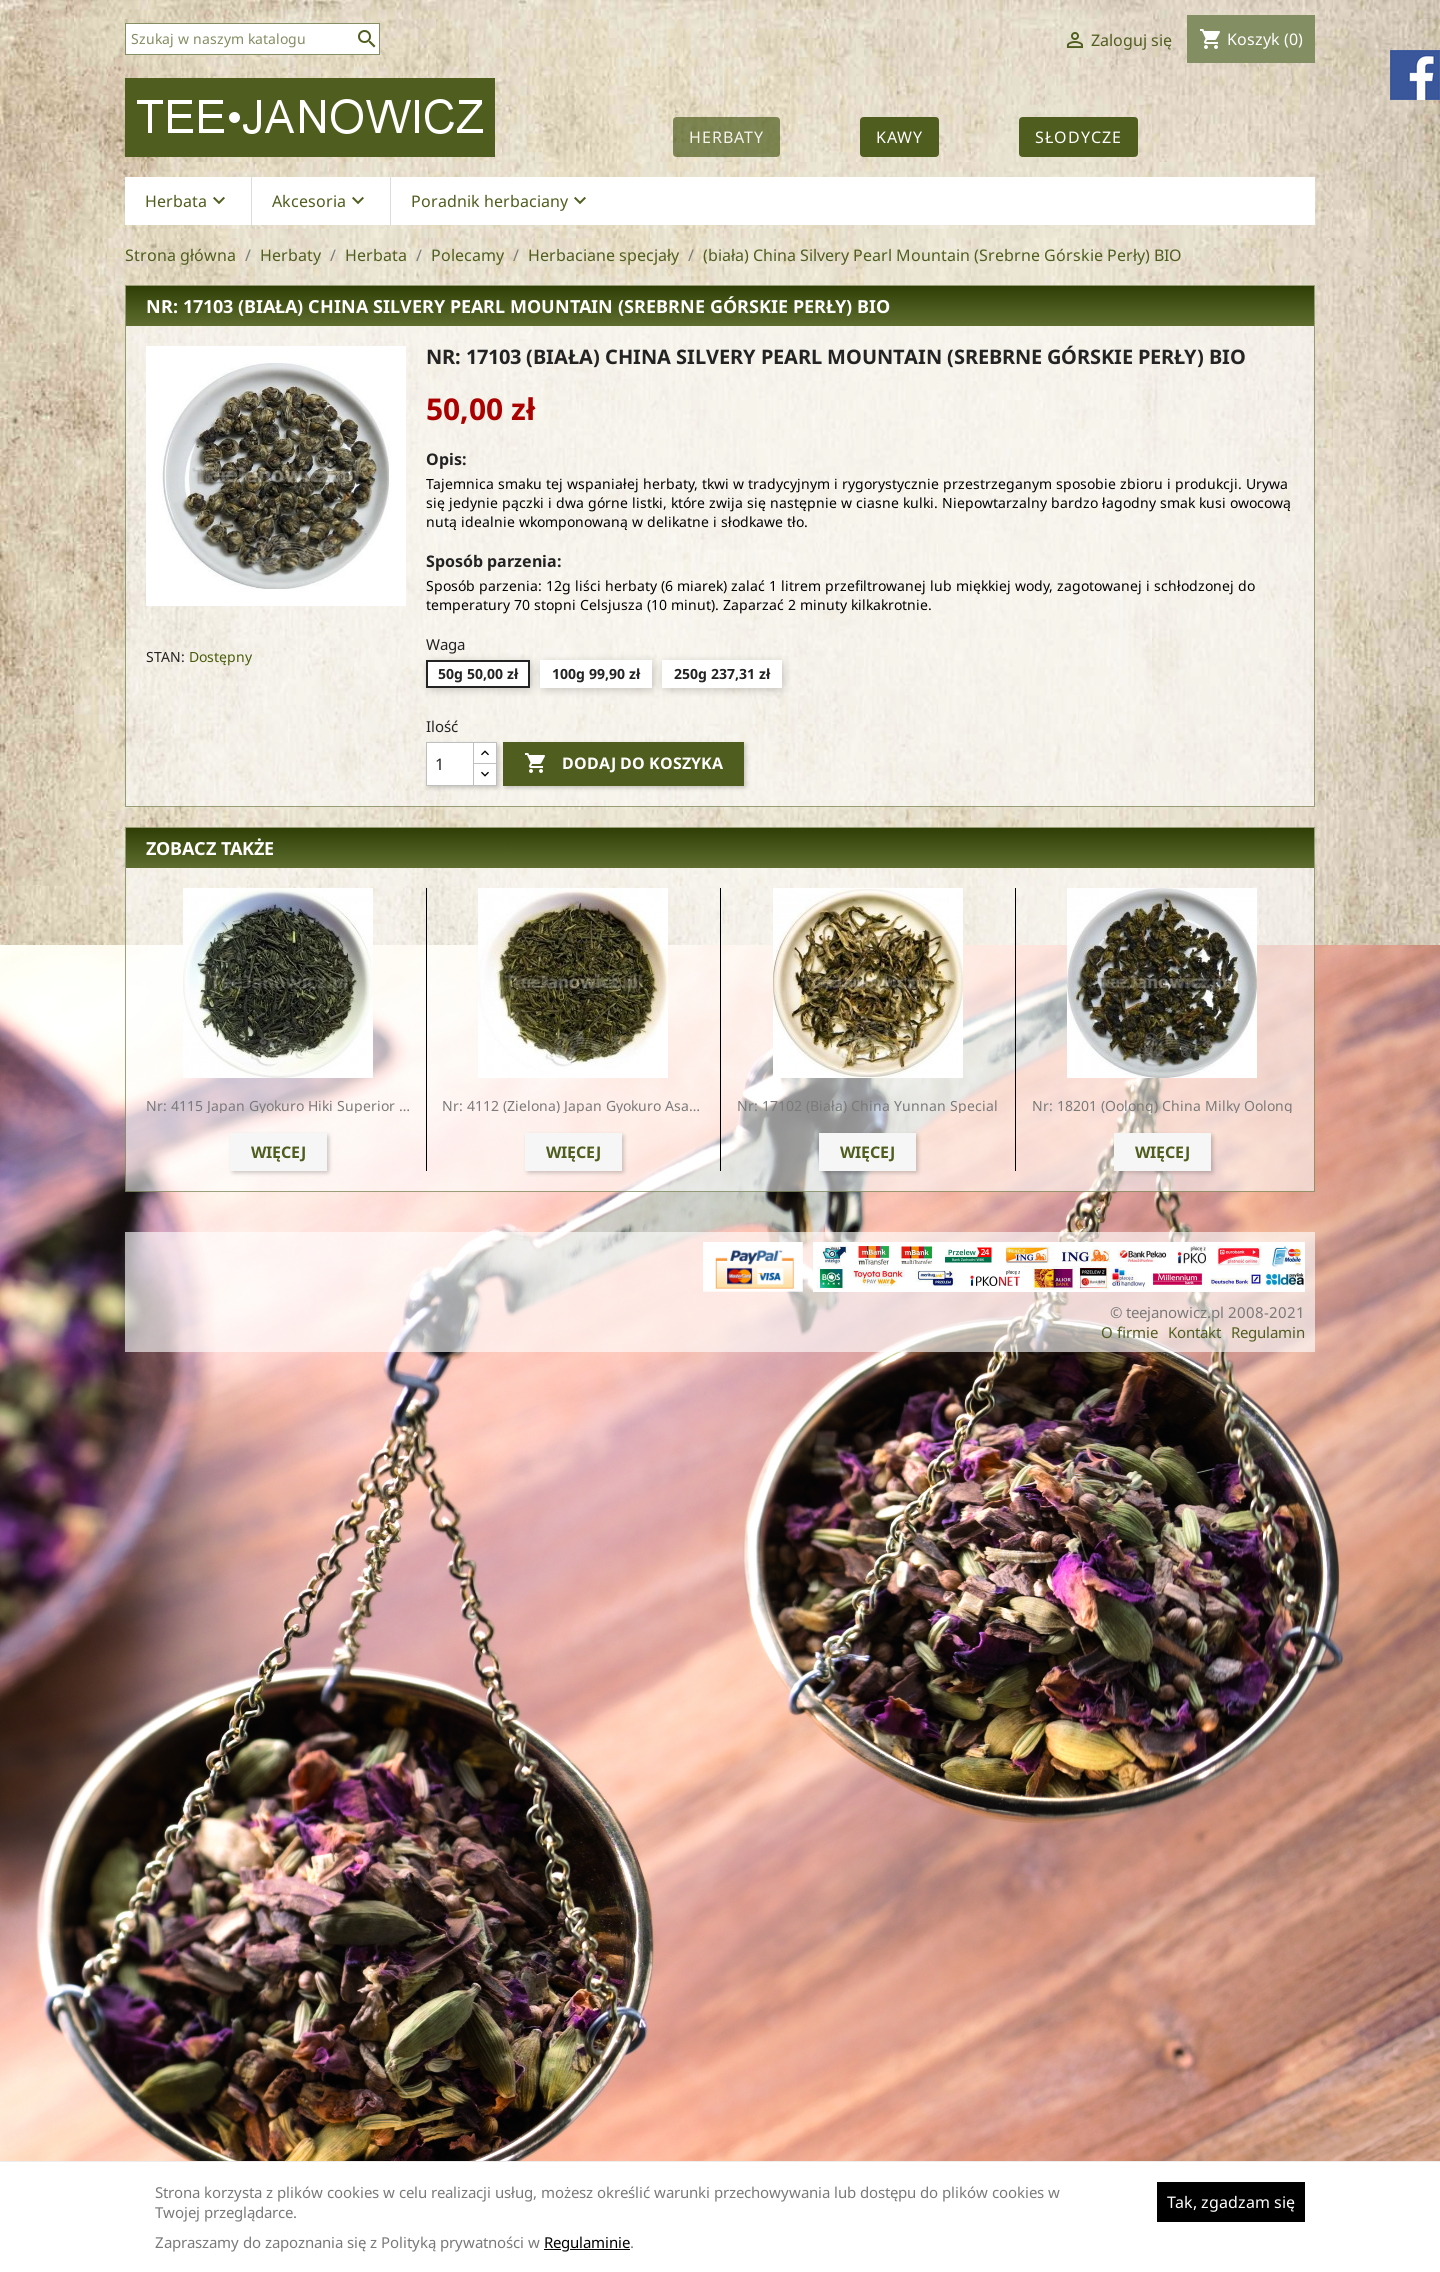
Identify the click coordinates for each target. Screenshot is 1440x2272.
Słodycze (1078, 137)
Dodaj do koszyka (623, 764)
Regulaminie (587, 2242)
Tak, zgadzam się (1231, 2202)
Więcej (278, 1152)
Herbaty (726, 137)
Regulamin (1268, 1332)
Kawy (899, 137)
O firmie (1129, 1332)
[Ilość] (450, 764)
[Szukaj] (252, 39)
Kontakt (1194, 1332)
